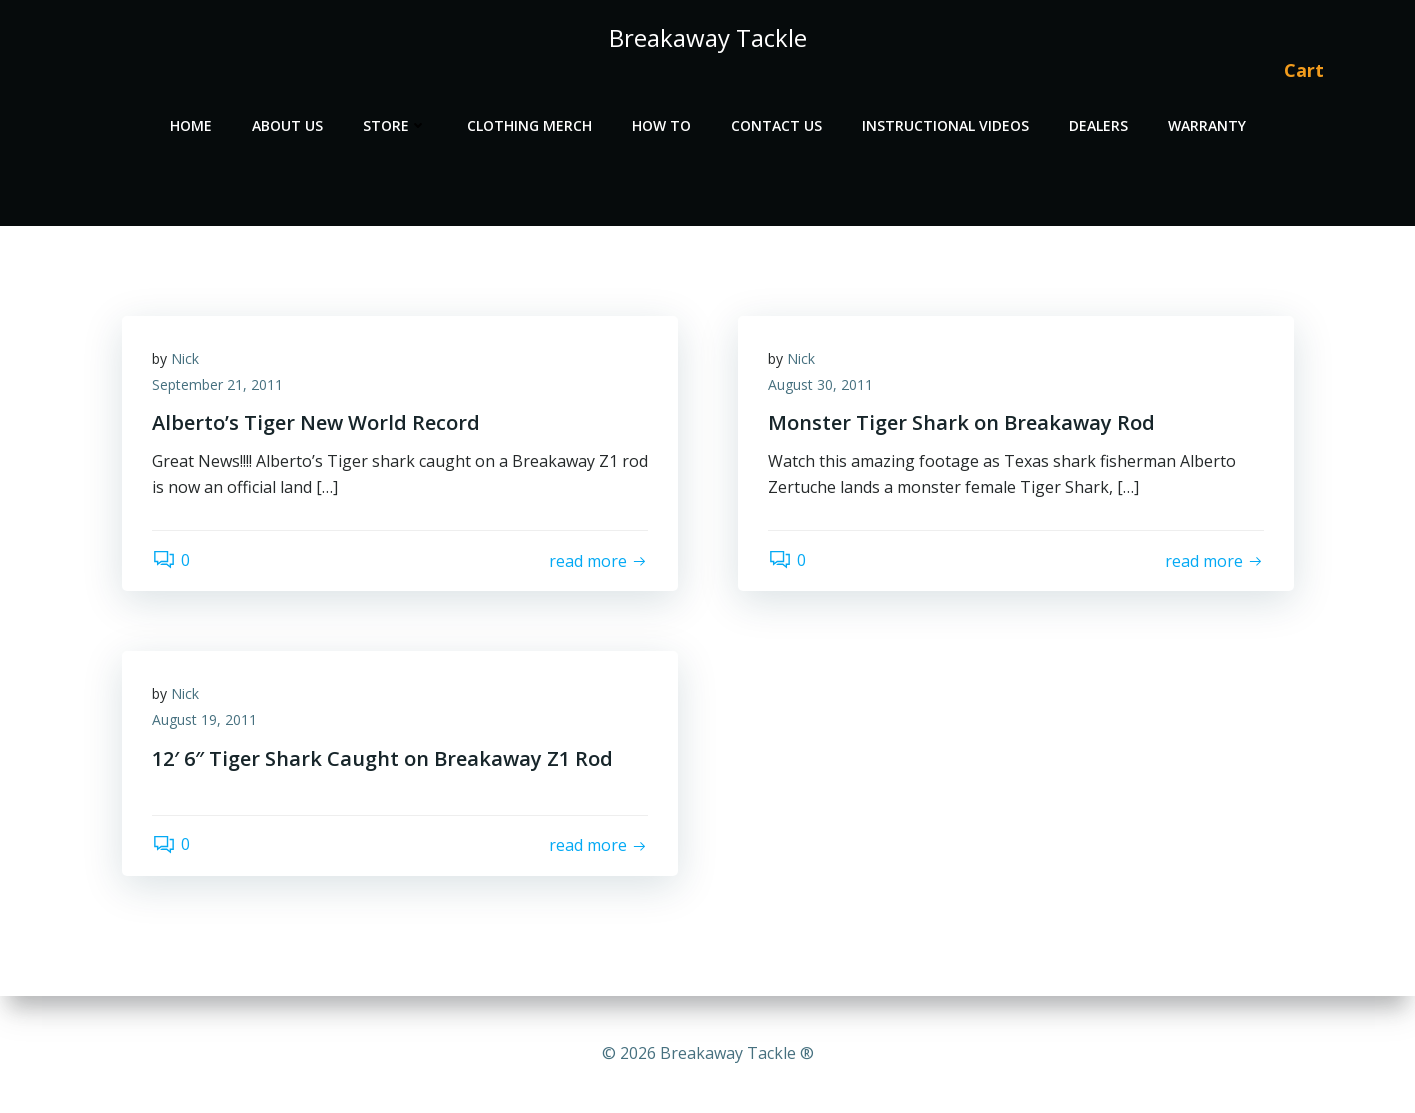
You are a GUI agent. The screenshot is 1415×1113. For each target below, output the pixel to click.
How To (661, 125)
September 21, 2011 (217, 384)
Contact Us (776, 125)
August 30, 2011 (820, 384)
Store (395, 125)
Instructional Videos (945, 125)
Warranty (1207, 125)
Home (191, 125)
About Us (287, 125)
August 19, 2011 (204, 719)
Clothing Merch (529, 125)
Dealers (1098, 125)
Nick (185, 358)
